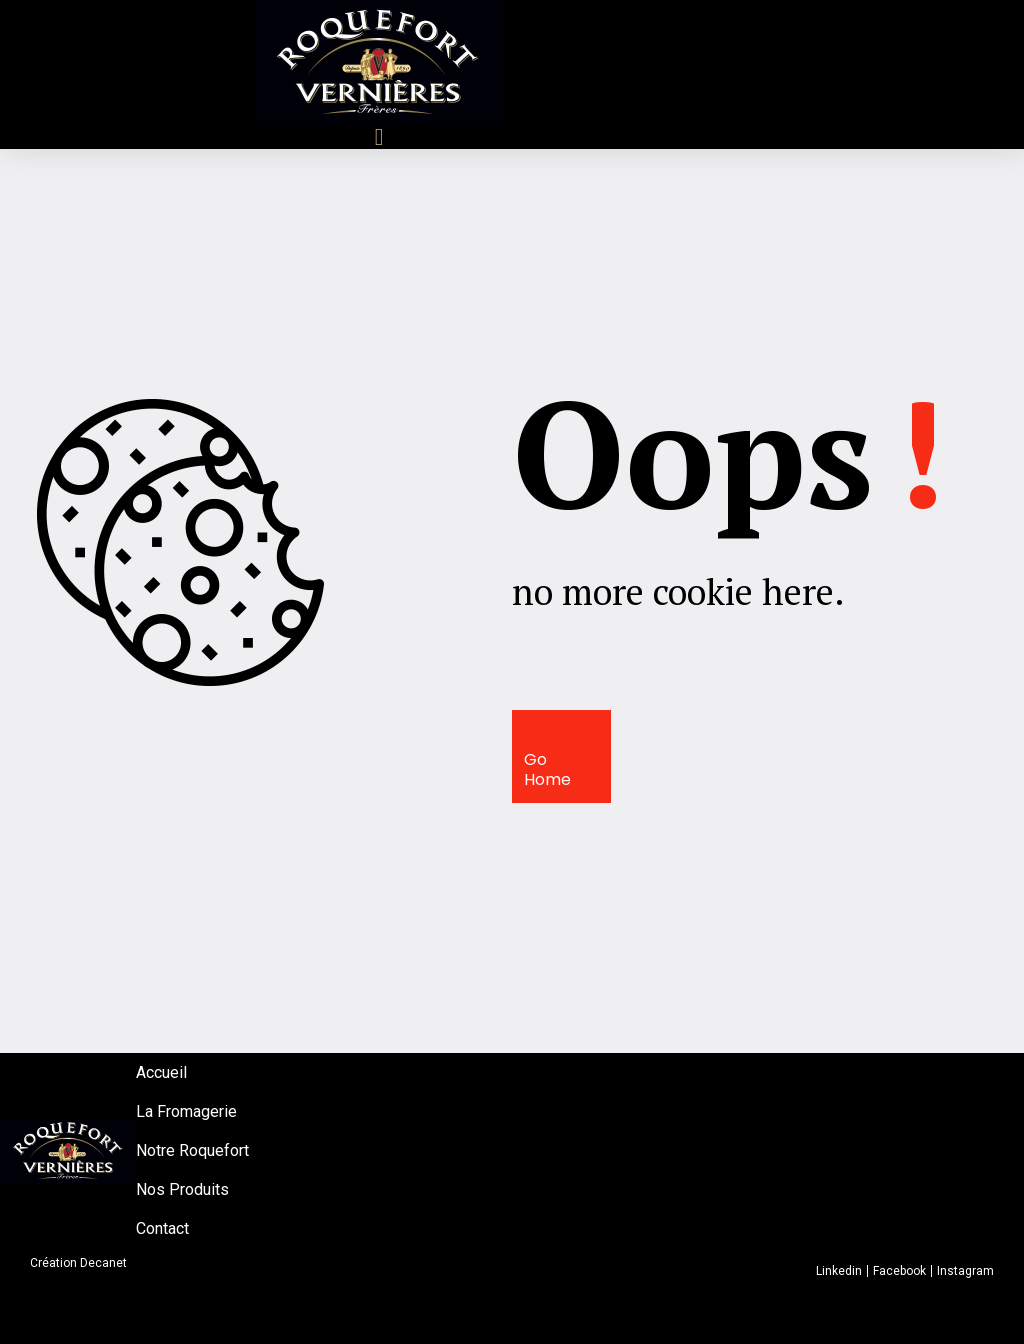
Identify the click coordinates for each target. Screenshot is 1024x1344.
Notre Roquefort (192, 1150)
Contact (162, 1228)
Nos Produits (182, 1189)
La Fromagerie (186, 1111)
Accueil (161, 1072)
